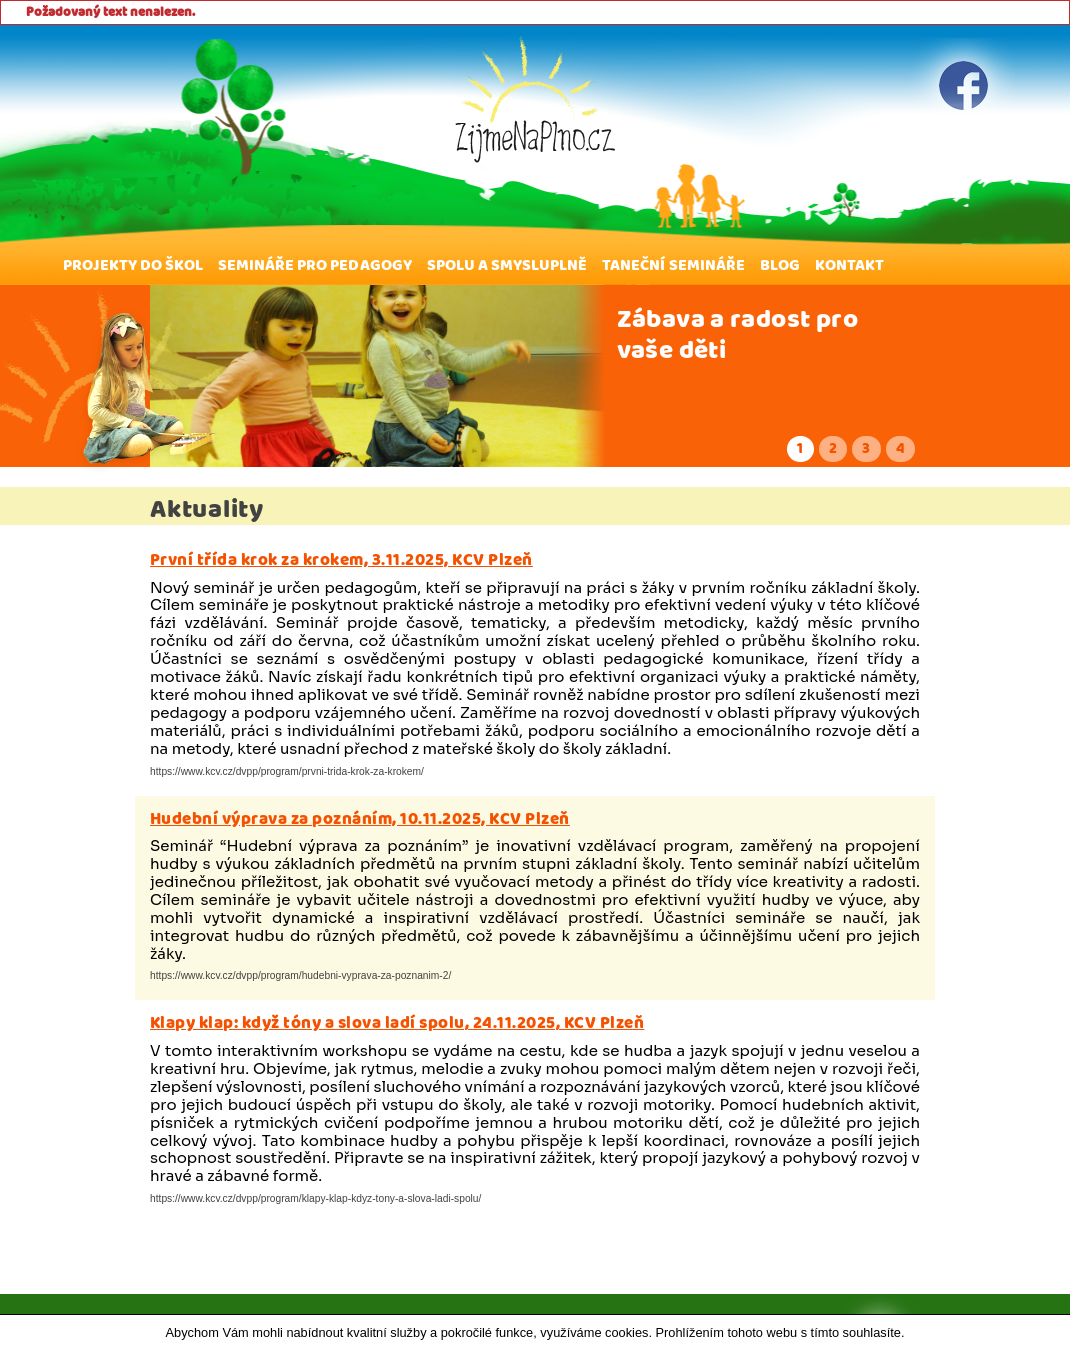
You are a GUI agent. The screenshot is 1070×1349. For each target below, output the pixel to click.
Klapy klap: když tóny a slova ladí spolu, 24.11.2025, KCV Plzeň (397, 1023)
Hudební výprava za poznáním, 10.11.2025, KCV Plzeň (360, 819)
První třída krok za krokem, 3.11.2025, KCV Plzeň (341, 560)
